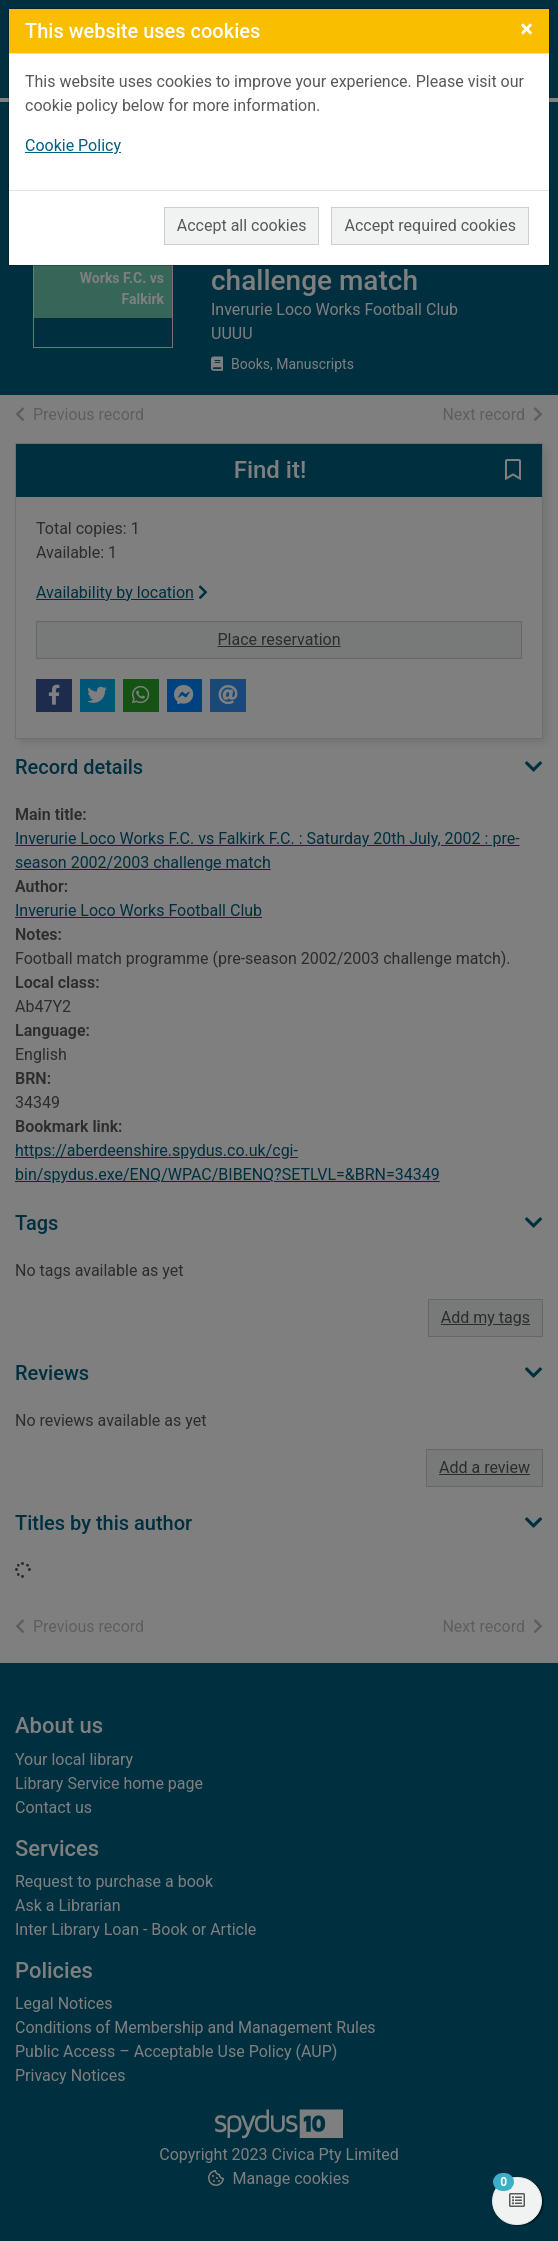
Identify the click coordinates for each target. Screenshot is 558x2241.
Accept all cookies (242, 225)
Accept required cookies (430, 225)
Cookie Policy (73, 145)
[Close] (526, 29)
